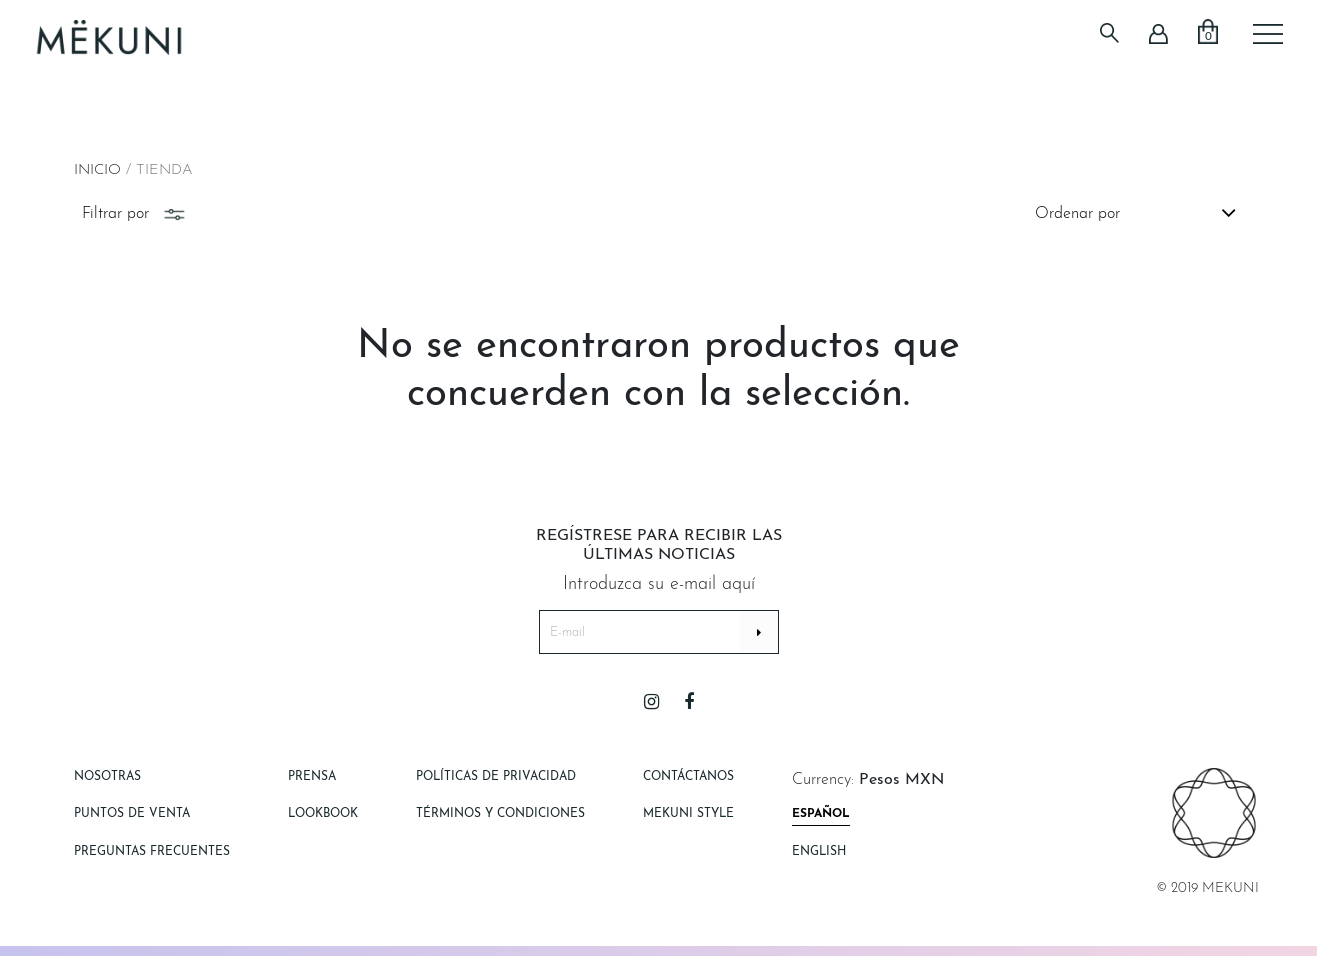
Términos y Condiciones (500, 814)
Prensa (312, 777)
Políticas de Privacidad (496, 777)
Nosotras (107, 777)
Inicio (97, 170)
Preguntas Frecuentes (152, 852)
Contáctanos (688, 777)
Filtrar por (135, 214)
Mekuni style (688, 814)
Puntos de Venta (132, 814)
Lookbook (323, 814)
